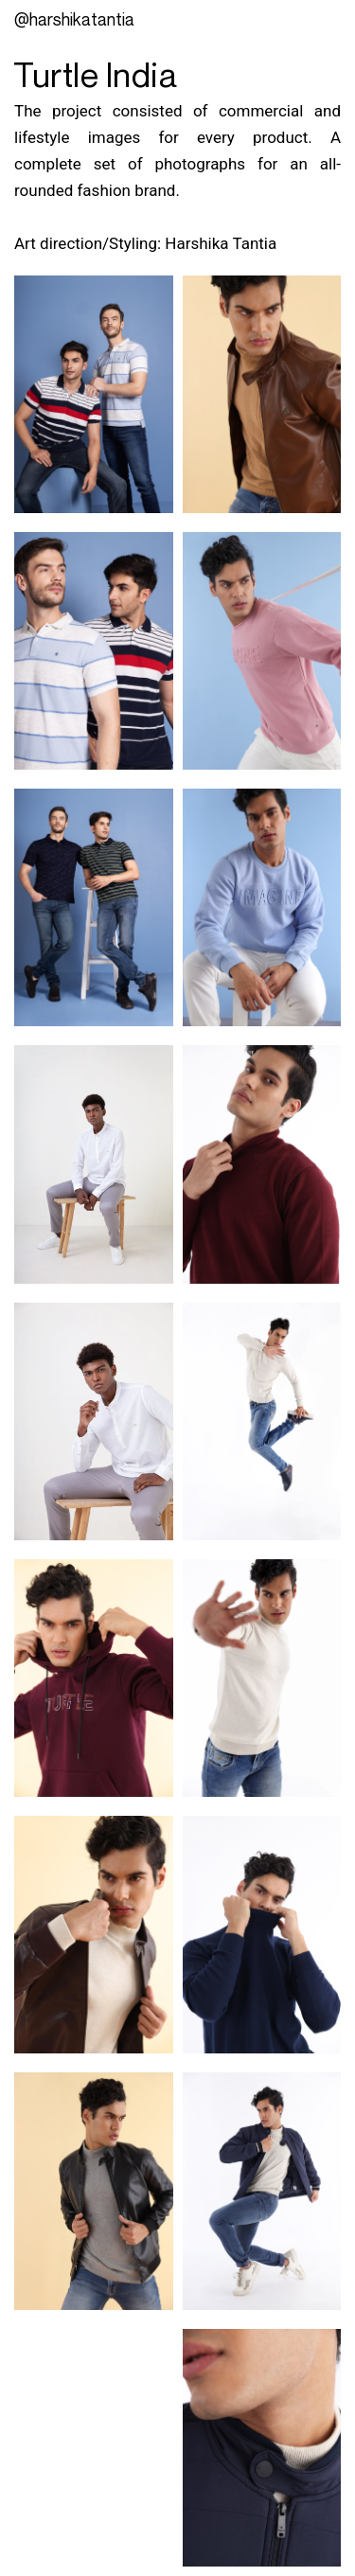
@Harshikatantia (74, 19)
